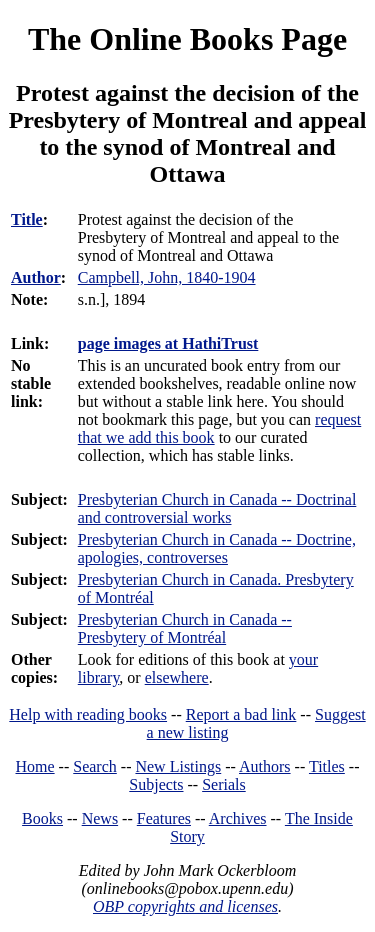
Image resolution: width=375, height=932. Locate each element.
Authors (265, 766)
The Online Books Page (187, 39)
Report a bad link (241, 714)
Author (36, 277)
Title (27, 219)
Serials (224, 784)
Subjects (156, 784)
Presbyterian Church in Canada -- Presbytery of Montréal (185, 628)
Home (35, 766)
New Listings (178, 766)
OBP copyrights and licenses (185, 906)
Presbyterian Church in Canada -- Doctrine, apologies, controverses (217, 548)
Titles (327, 766)
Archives (238, 818)
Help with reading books (88, 714)
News (100, 818)
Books (42, 818)
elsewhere (177, 677)
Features (164, 818)
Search (95, 766)
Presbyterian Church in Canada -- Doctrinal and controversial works (217, 508)
